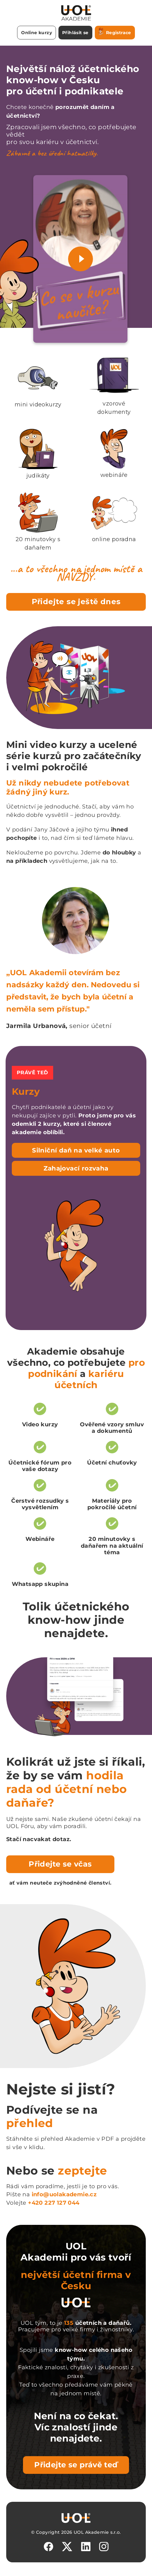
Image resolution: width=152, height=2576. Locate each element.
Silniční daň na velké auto (76, 1150)
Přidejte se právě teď (75, 2464)
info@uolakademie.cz (64, 2194)
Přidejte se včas (60, 1863)
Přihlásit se (75, 32)
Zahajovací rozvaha (76, 1168)
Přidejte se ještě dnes (76, 601)
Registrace (115, 31)
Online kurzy (36, 32)
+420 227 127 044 (53, 2202)
